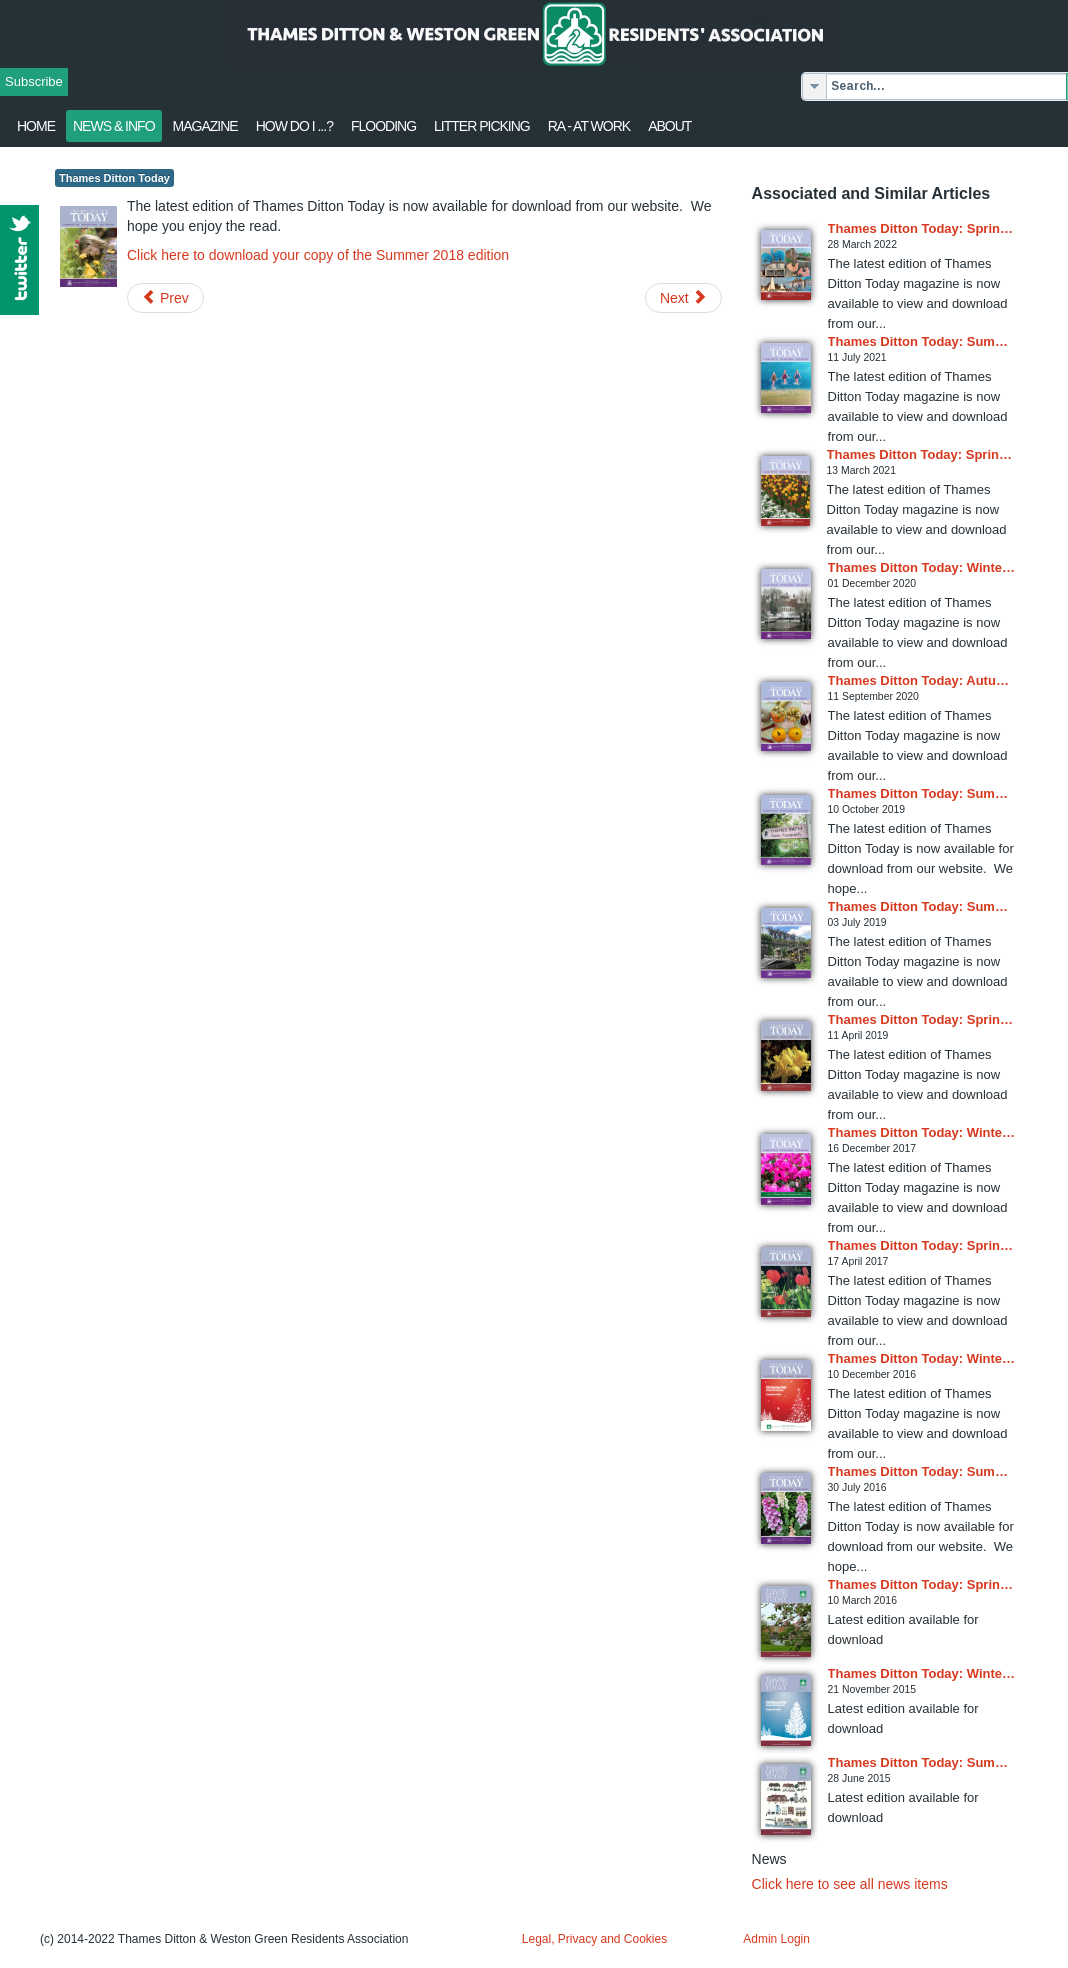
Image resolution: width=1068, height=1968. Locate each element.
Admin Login (776, 1939)
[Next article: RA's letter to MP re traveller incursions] (683, 298)
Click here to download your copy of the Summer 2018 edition (318, 255)
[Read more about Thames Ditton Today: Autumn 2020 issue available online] (786, 716)
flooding (383, 126)
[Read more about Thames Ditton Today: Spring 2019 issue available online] (786, 1056)
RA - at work (589, 126)
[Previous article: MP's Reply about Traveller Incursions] (165, 298)
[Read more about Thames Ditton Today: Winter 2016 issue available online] (786, 1395)
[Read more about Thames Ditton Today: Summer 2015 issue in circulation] (786, 1799)
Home (36, 126)
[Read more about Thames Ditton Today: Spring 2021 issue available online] (785, 491)
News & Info (114, 126)
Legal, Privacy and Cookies (594, 1939)
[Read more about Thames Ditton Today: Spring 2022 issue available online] (786, 265)
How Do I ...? (294, 126)
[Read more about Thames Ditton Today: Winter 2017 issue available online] (786, 1169)
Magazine (205, 126)
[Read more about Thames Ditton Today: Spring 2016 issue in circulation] (786, 1621)
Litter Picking (482, 126)
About (669, 126)
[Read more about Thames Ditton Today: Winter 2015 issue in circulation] (786, 1710)
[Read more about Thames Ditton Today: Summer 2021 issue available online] (786, 378)
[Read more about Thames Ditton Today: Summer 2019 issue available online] (786, 830)
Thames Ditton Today (114, 178)
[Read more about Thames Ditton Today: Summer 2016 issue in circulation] (786, 1508)
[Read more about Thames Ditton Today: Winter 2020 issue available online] (786, 604)
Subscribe (34, 81)
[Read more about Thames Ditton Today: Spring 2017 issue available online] (786, 1282)
